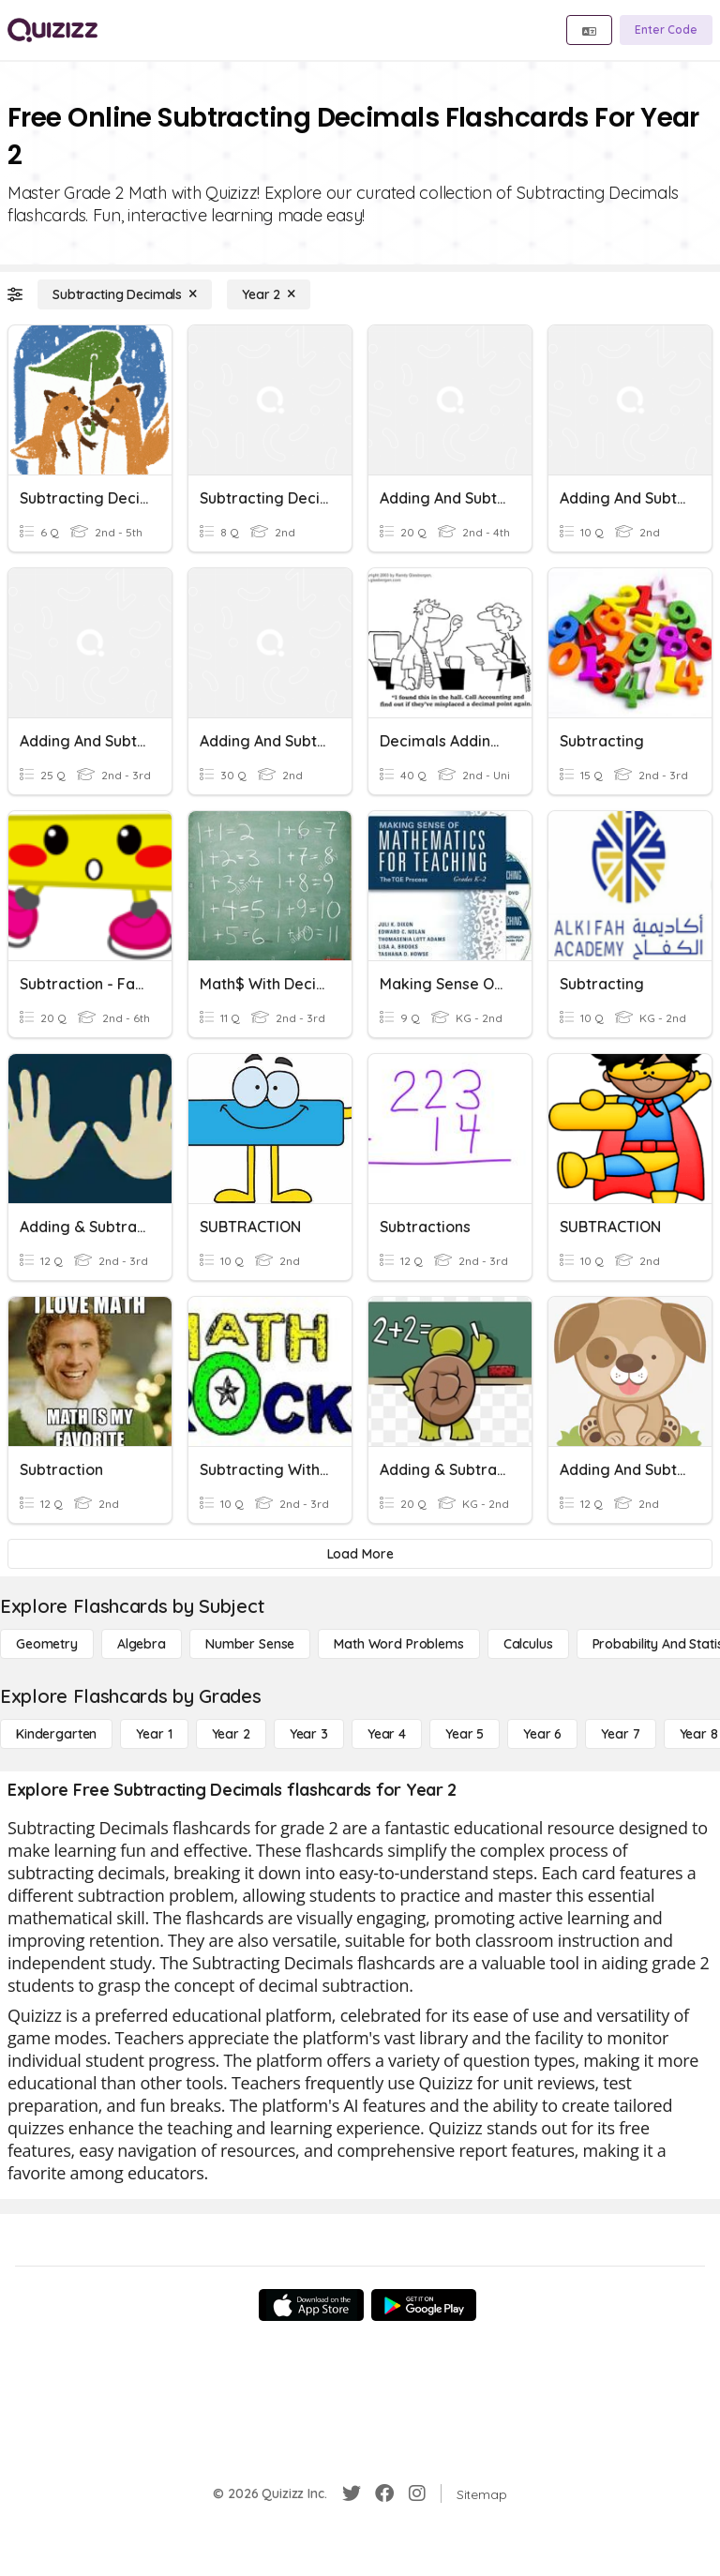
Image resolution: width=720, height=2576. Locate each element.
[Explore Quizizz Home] (53, 30)
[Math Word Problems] (398, 1644)
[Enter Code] (666, 30)
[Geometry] (47, 1644)
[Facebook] (384, 2493)
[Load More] (360, 1554)
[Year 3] (309, 1734)
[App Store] (311, 2305)
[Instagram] (417, 2493)
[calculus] (528, 1644)
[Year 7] (620, 1734)
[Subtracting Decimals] (125, 294)
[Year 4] (387, 1734)
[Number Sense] (249, 1644)
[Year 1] (154, 1734)
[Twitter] (351, 2493)
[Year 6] (542, 1734)
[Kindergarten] (56, 1734)
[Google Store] (423, 2305)
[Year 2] (268, 294)
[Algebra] (141, 1644)
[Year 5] (464, 1734)
